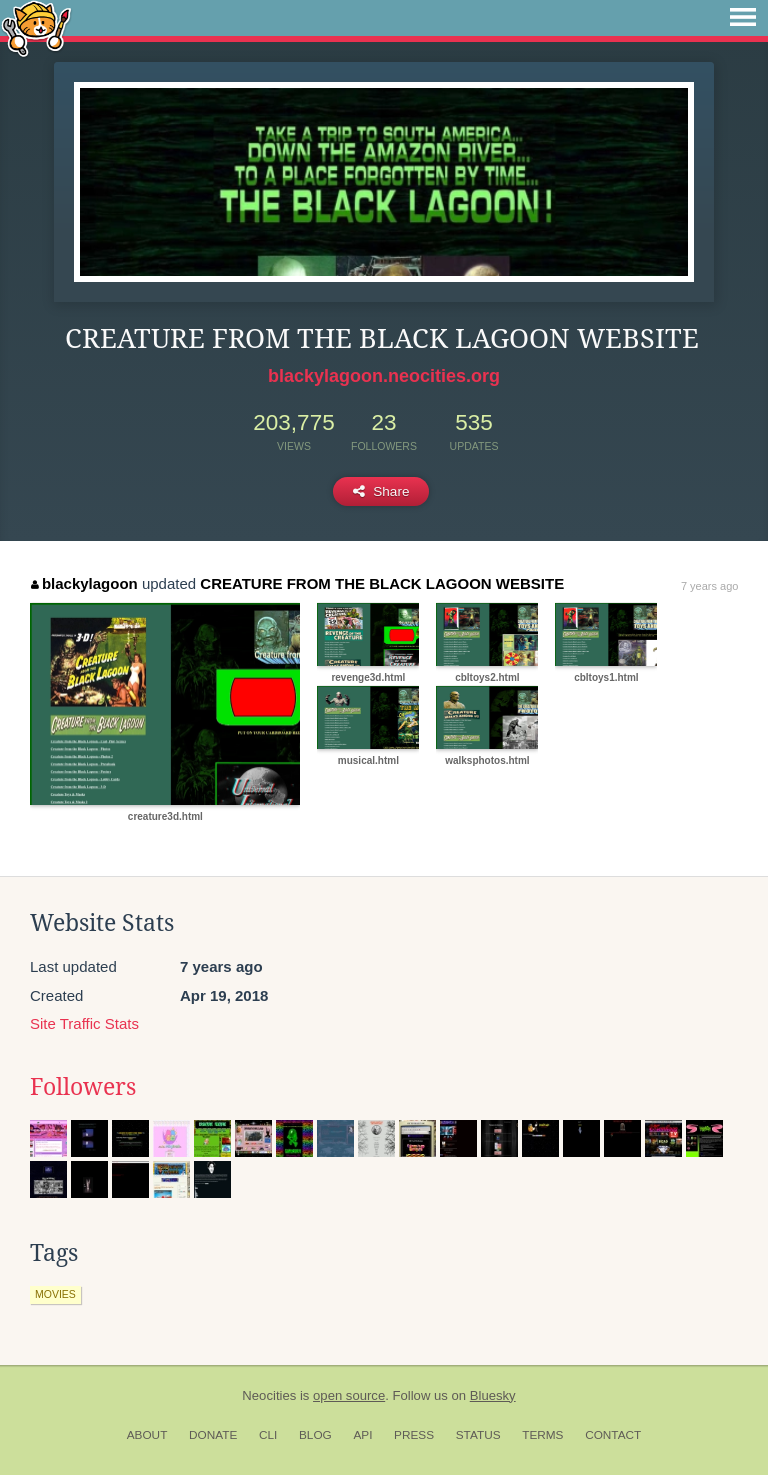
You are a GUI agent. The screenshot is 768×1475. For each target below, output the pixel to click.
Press (414, 1435)
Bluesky (493, 1395)
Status (478, 1435)
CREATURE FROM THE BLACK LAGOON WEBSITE (382, 583)
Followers (83, 1087)
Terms (542, 1435)
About (147, 1435)
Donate (213, 1435)
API (362, 1435)
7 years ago (709, 586)
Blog (315, 1435)
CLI (268, 1435)
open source (349, 1395)
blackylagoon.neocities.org (384, 376)
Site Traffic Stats (84, 1023)
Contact (613, 1435)
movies (55, 1294)
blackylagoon (84, 583)
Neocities (269, 1395)
